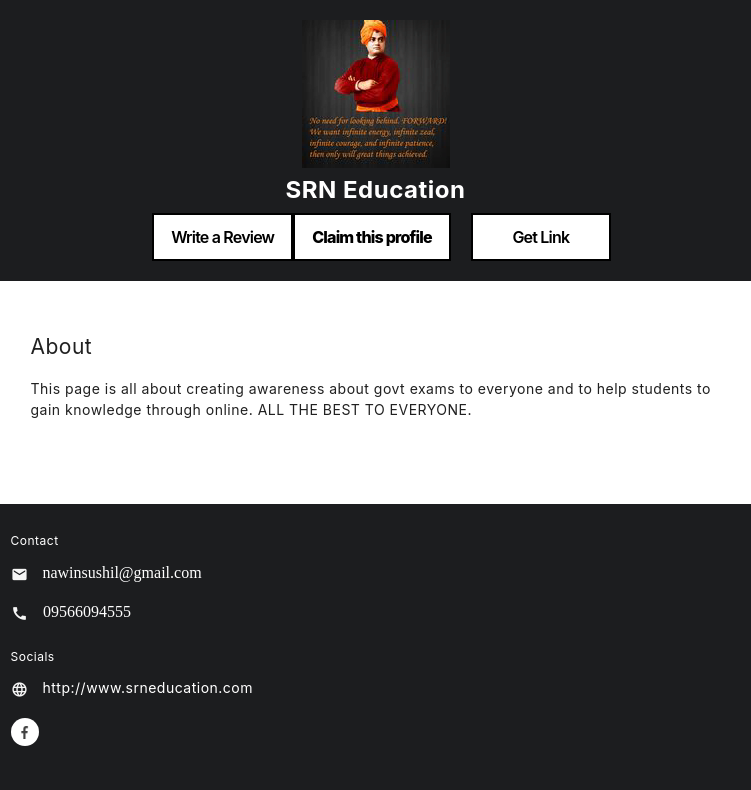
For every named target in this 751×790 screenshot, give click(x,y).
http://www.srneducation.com (148, 687)
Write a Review (222, 237)
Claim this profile (372, 237)
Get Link (540, 237)
